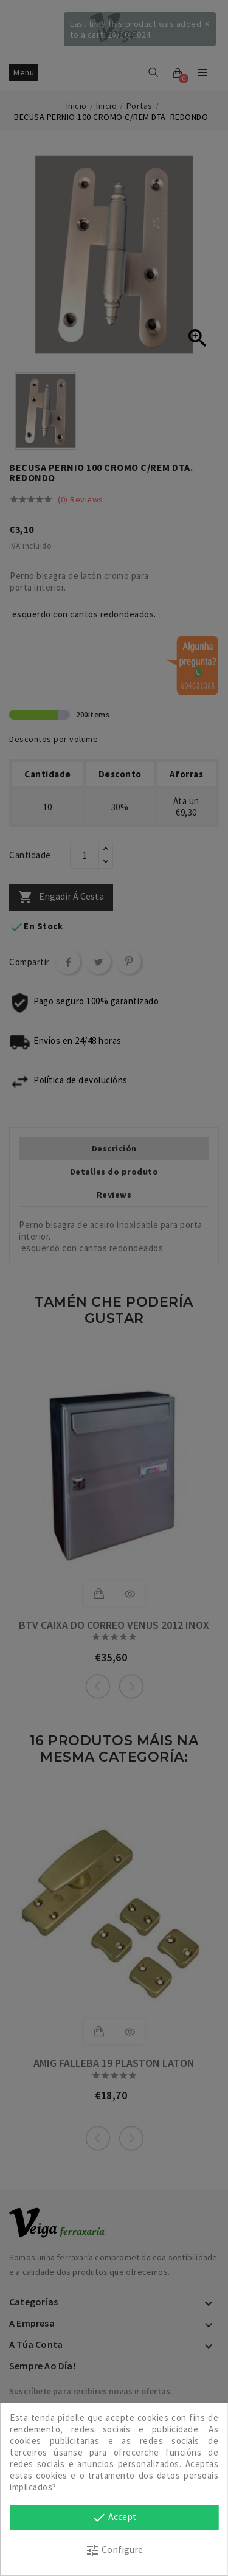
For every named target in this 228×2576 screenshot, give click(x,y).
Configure (114, 2550)
